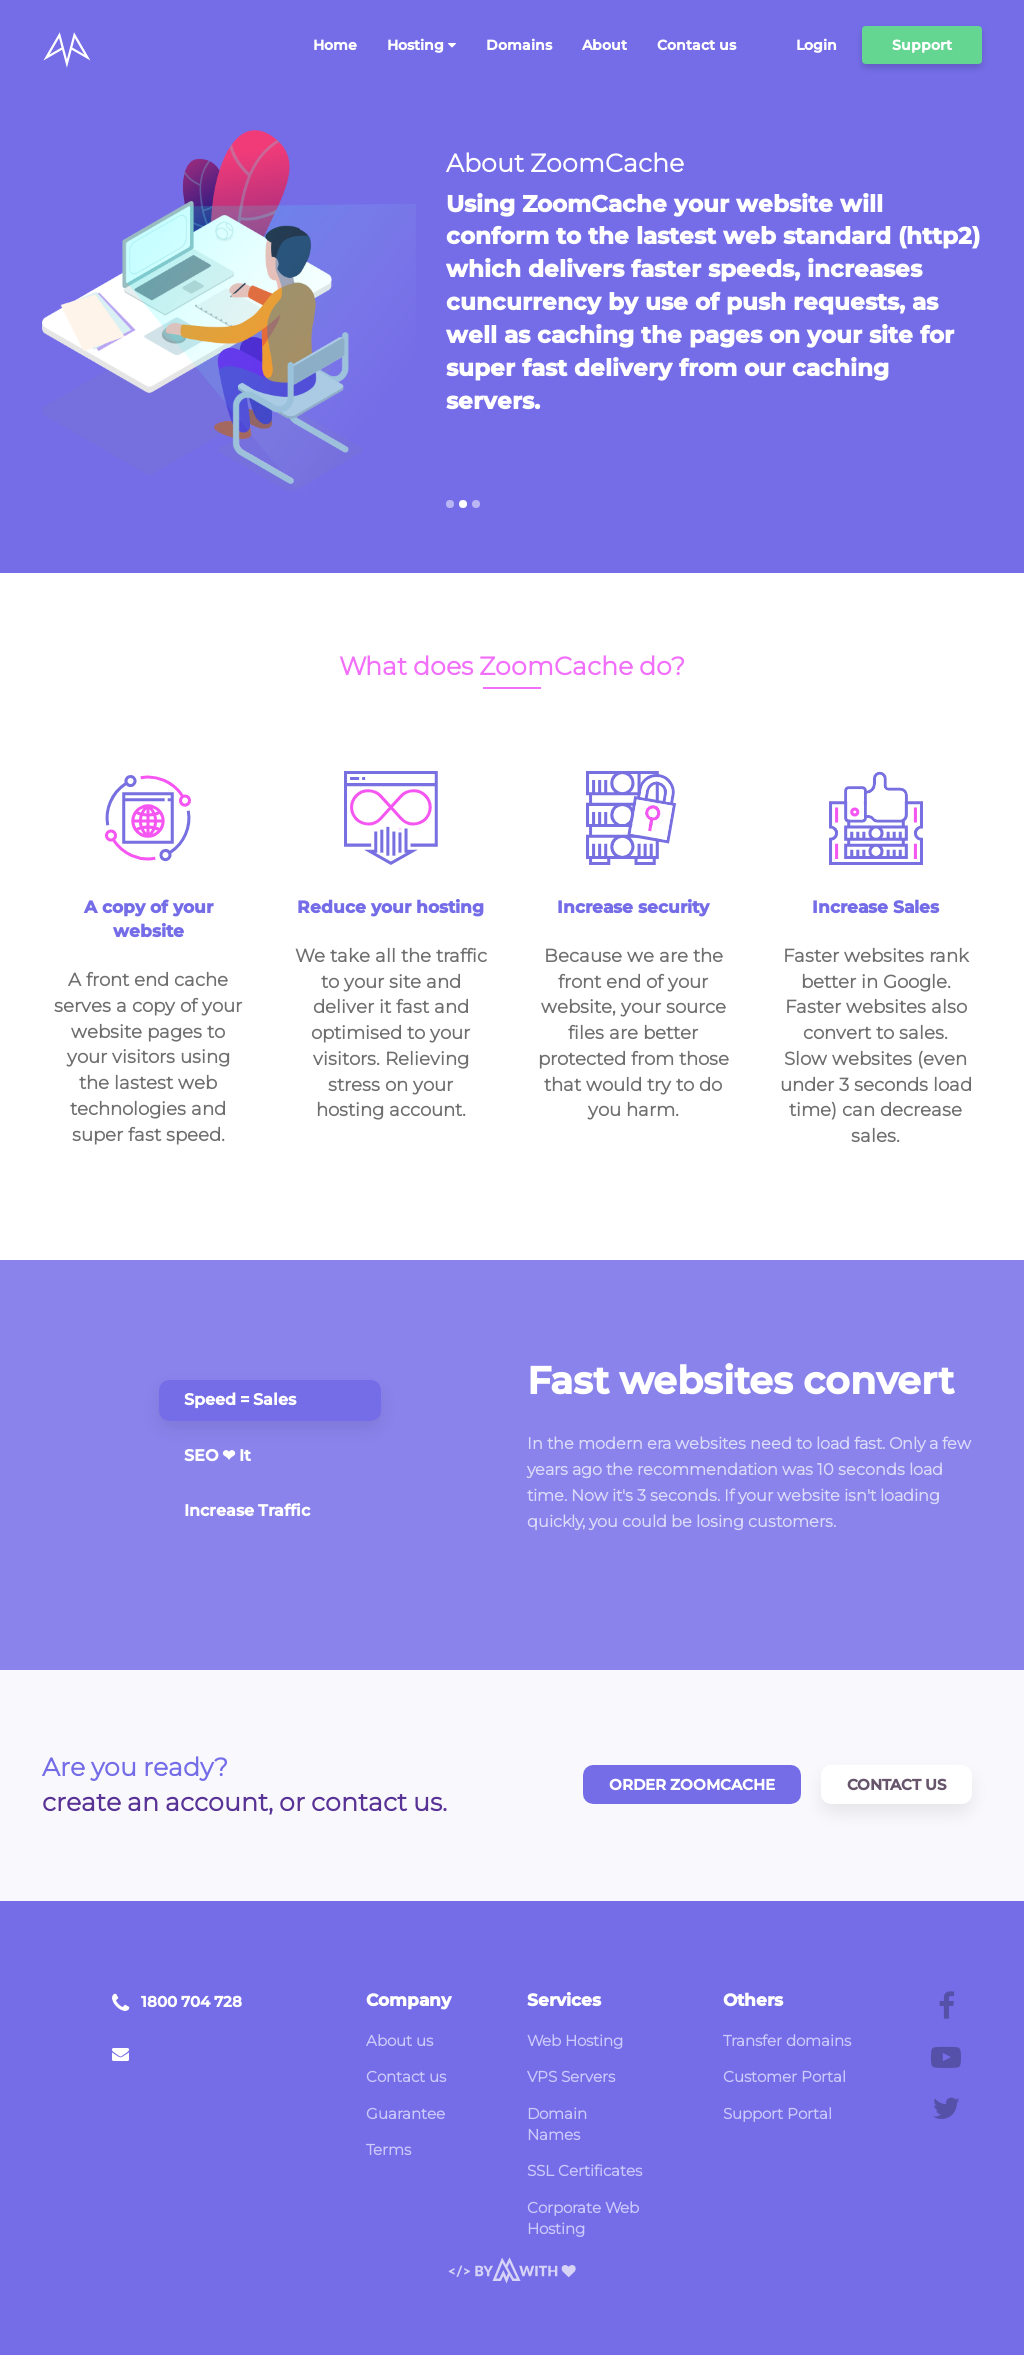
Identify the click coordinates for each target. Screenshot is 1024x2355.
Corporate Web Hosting (583, 2218)
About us (399, 2040)
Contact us (696, 45)
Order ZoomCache (692, 1784)
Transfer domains (787, 2040)
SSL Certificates (584, 2170)
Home (335, 45)
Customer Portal (784, 2076)
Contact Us (896, 1784)
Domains (519, 45)
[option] (714, 308)
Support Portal (777, 2113)
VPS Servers (571, 2076)
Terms (388, 2149)
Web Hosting (575, 2040)
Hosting (421, 45)
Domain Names (557, 2124)
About (604, 45)
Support (922, 45)
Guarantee (405, 2113)
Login (816, 45)
